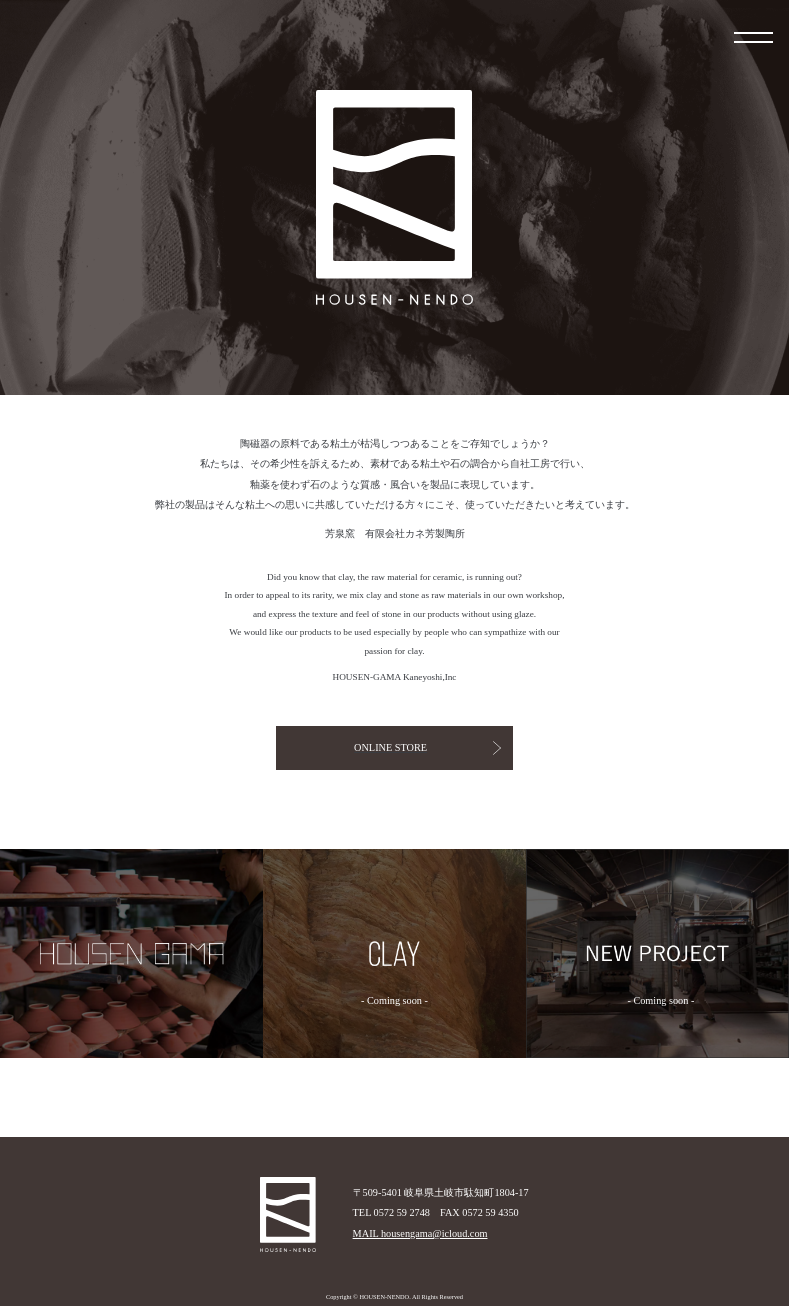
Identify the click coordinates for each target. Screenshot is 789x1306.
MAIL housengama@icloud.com (420, 1233)
